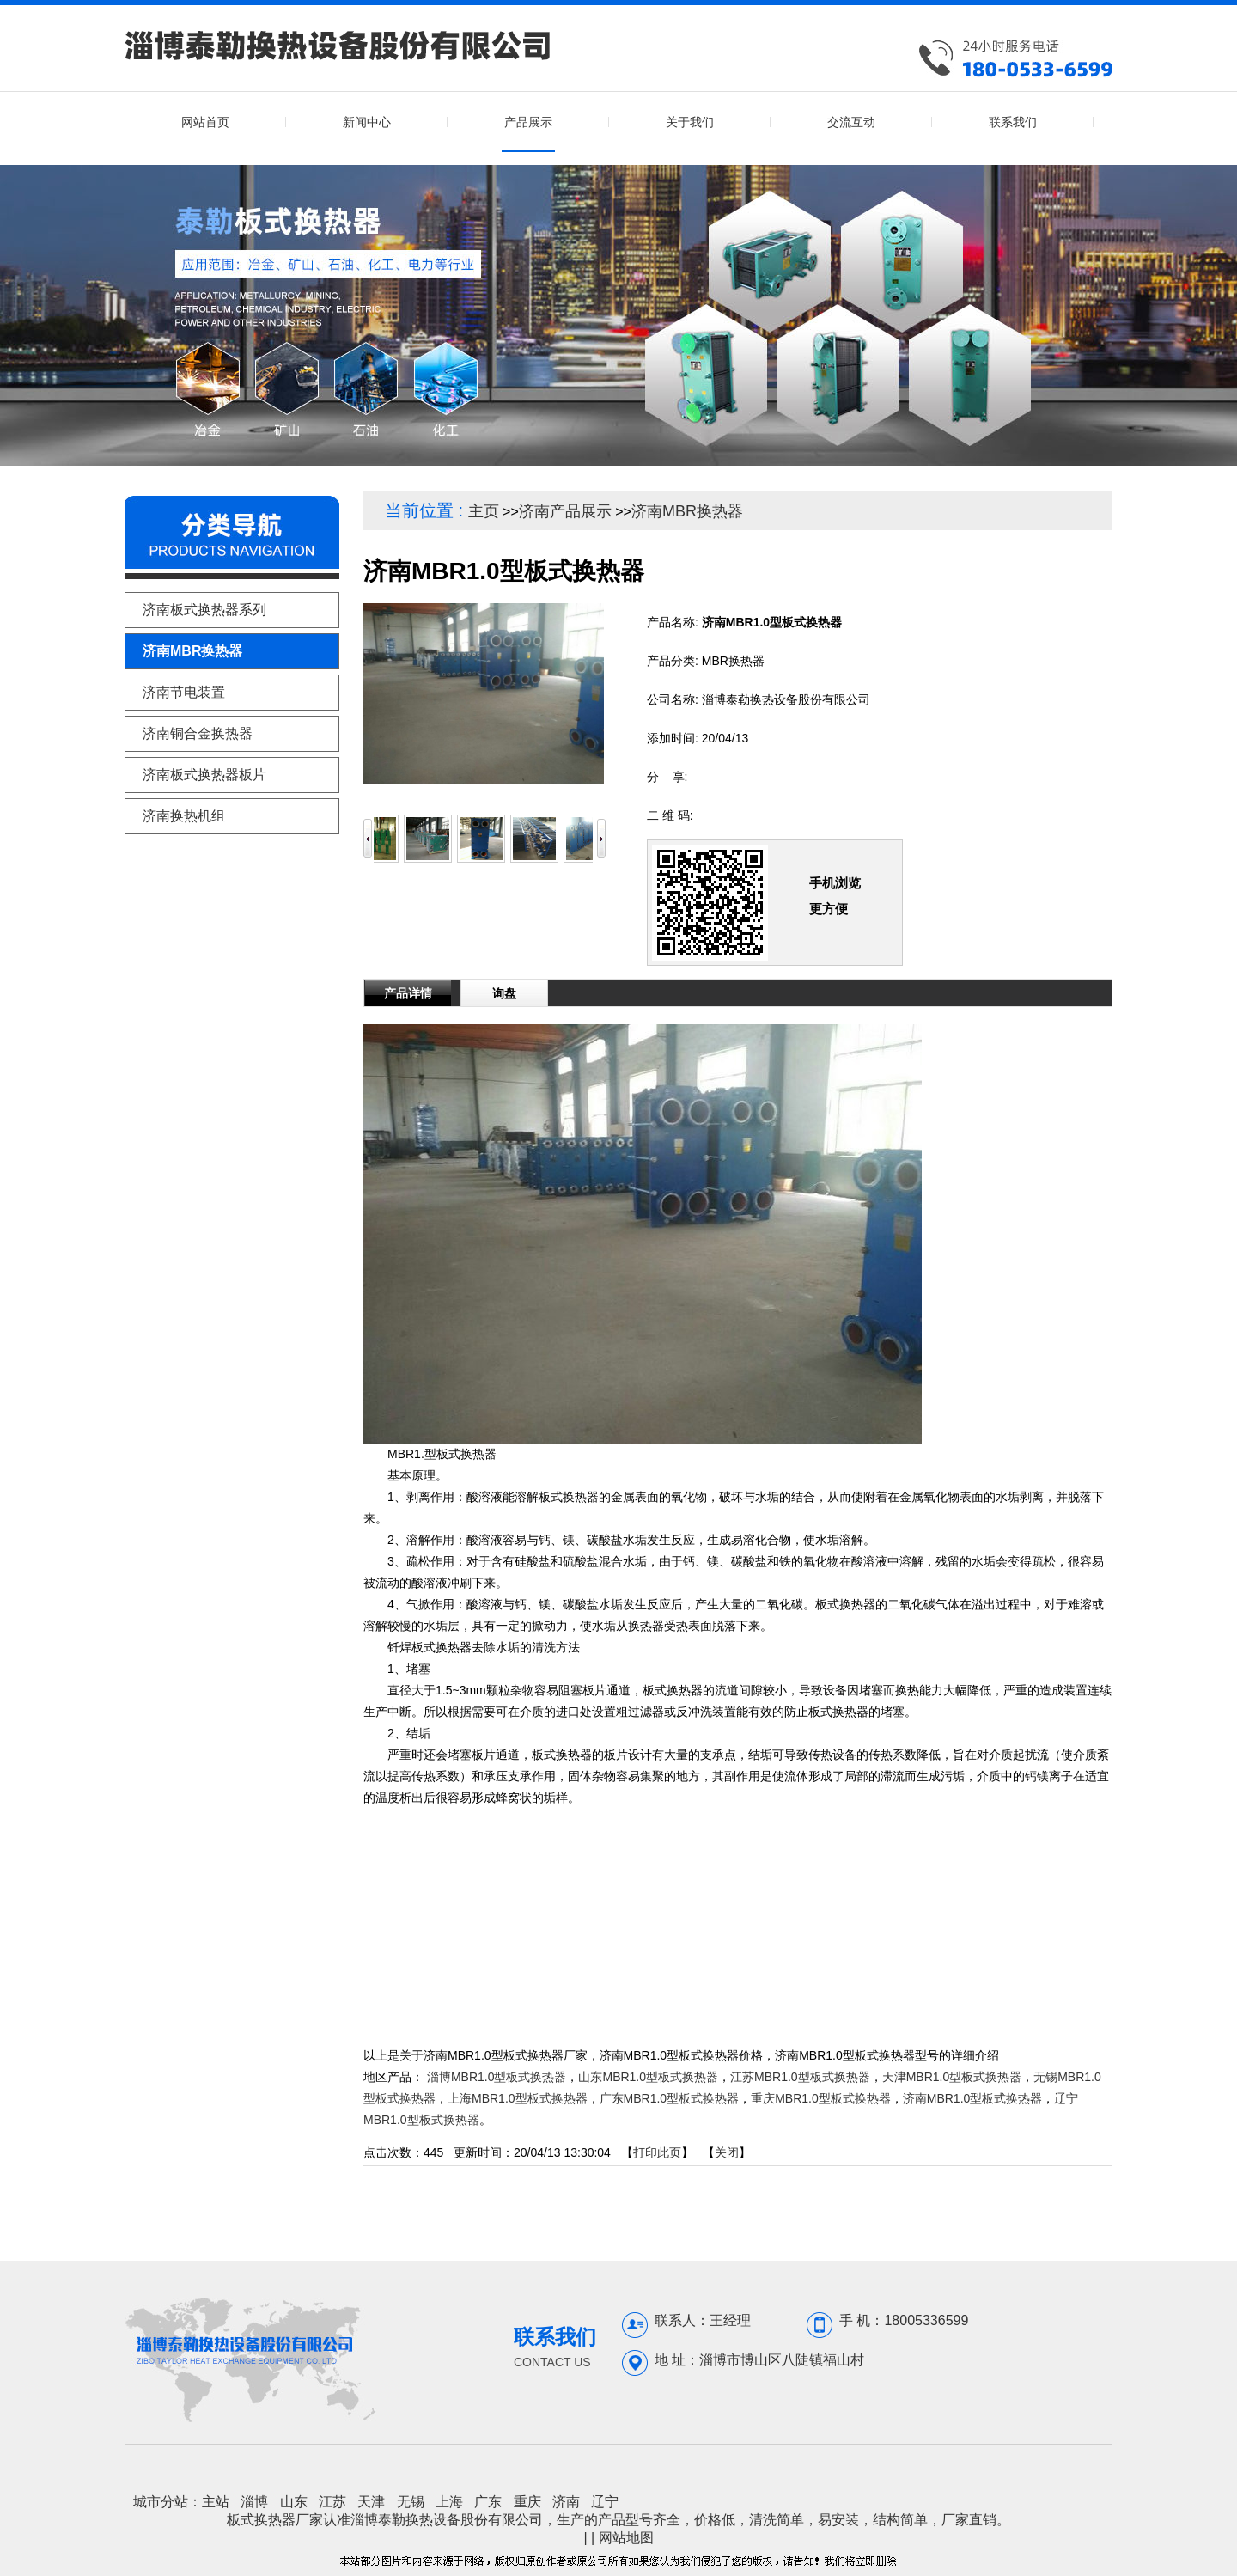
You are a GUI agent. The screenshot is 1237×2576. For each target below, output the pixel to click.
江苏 (332, 2501)
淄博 (254, 2501)
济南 (566, 2501)
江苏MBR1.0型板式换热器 (800, 2077)
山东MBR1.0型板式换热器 (648, 2077)
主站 (215, 2501)
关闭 (727, 2152)
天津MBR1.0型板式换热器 (952, 2077)
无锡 (410, 2501)
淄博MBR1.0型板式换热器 (497, 2077)
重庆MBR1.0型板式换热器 (821, 2098)
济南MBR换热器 (687, 511)
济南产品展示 (565, 511)
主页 (483, 511)
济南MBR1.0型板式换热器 (973, 2098)
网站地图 (626, 2537)
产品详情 (408, 993)
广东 (488, 2501)
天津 (371, 2501)
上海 (449, 2501)
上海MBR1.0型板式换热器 (518, 2098)
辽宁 (604, 2501)
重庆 (527, 2501)
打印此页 (657, 2152)
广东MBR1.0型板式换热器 (670, 2098)
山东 (294, 2501)
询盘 (504, 993)
